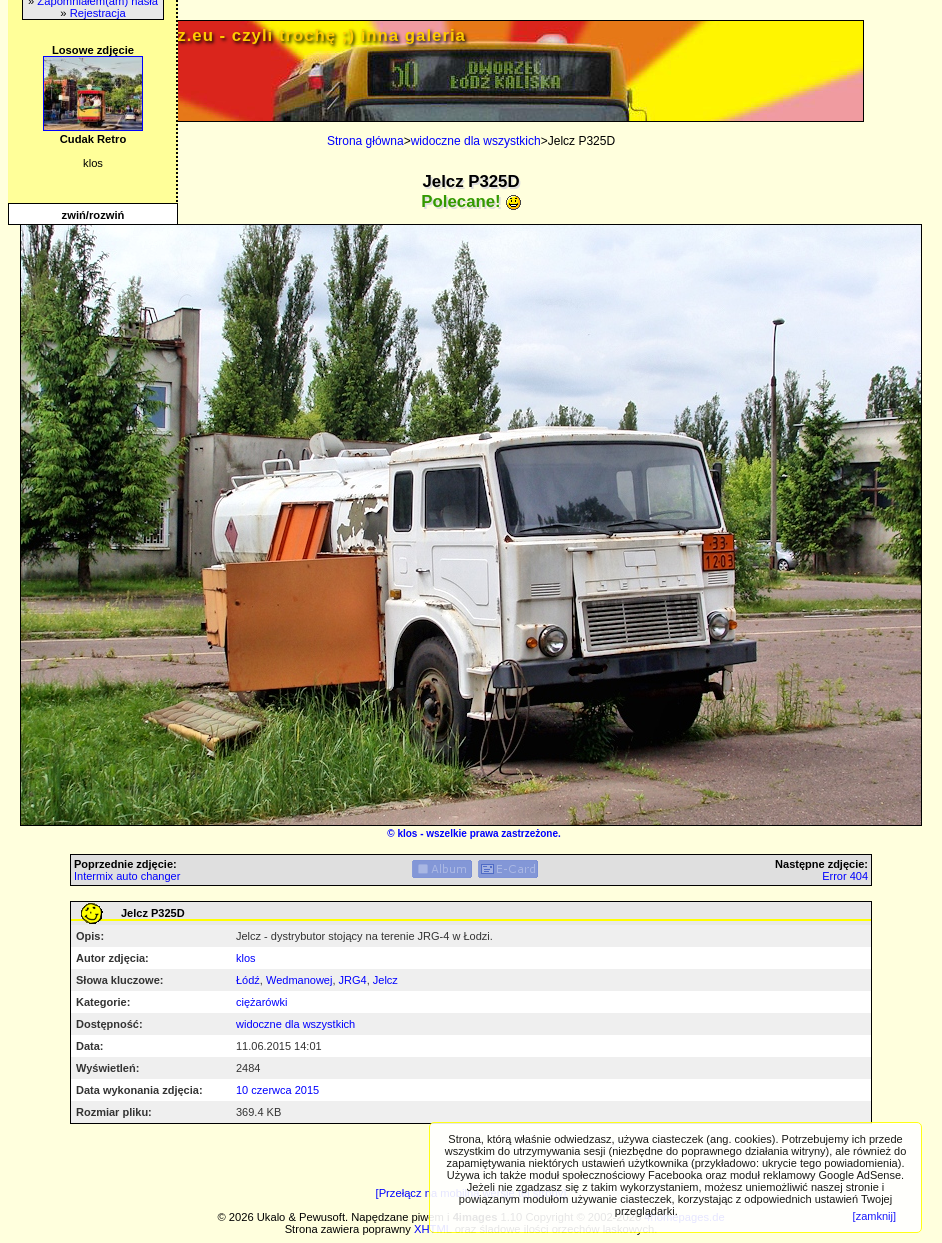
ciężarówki (261, 1002)
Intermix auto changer (127, 876)
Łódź (248, 980)
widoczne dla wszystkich (476, 141)
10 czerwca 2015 (277, 1090)
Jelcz (385, 980)
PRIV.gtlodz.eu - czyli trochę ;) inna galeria (275, 35)
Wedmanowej (299, 980)
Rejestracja (98, 13)
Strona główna (365, 141)
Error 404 (845, 876)
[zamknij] (874, 1216)
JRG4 (353, 980)
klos (407, 833)
